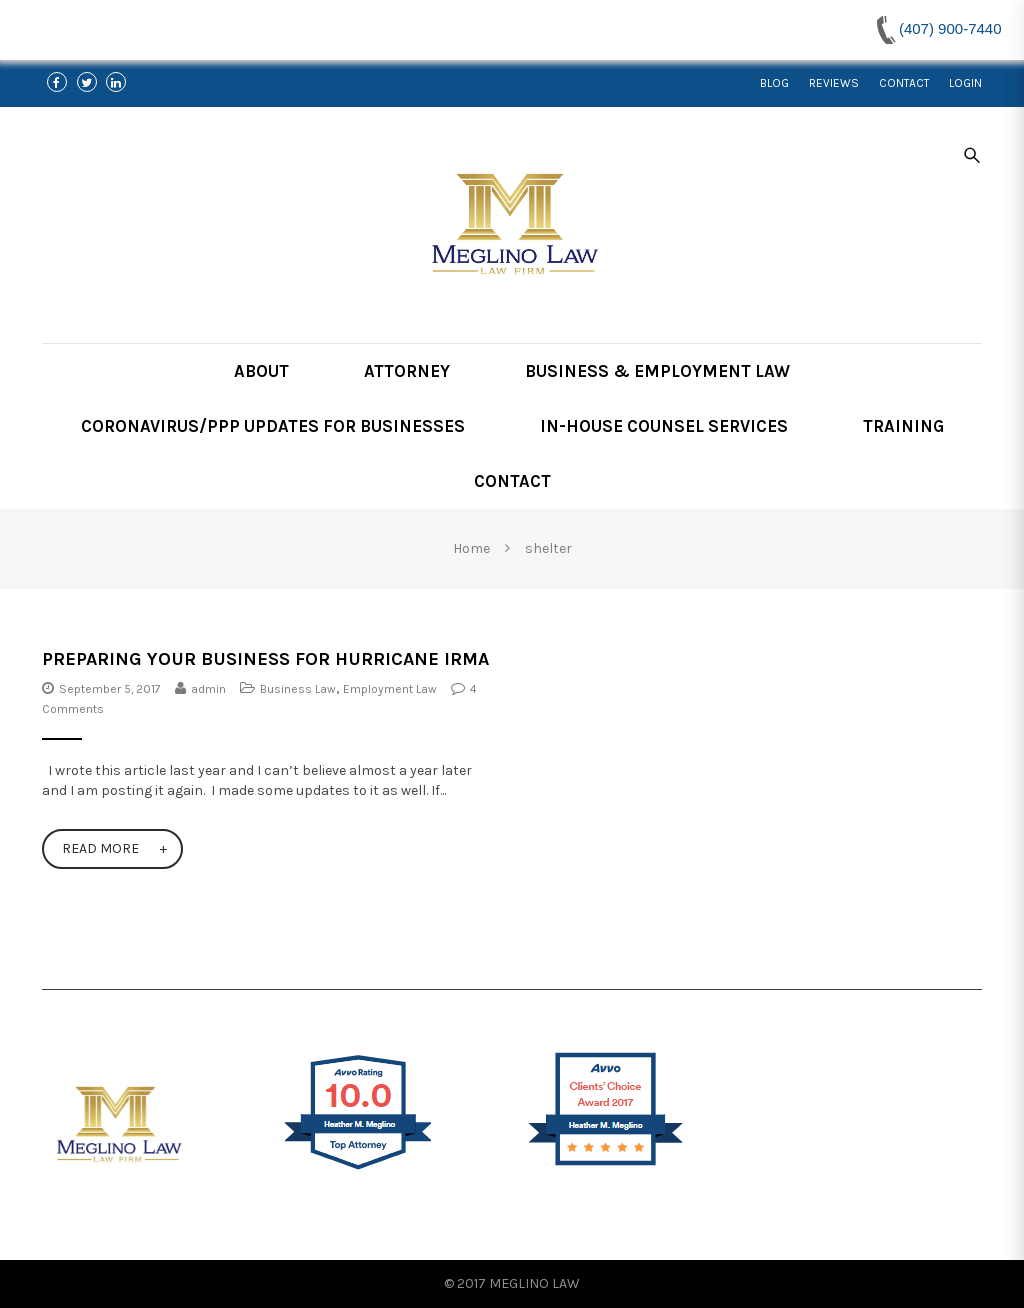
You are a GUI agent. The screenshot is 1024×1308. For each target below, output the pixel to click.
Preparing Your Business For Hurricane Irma (265, 659)
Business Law (298, 689)
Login (965, 83)
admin (208, 689)
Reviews (834, 83)
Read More (100, 848)
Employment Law (390, 689)
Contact (904, 83)
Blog (774, 83)
